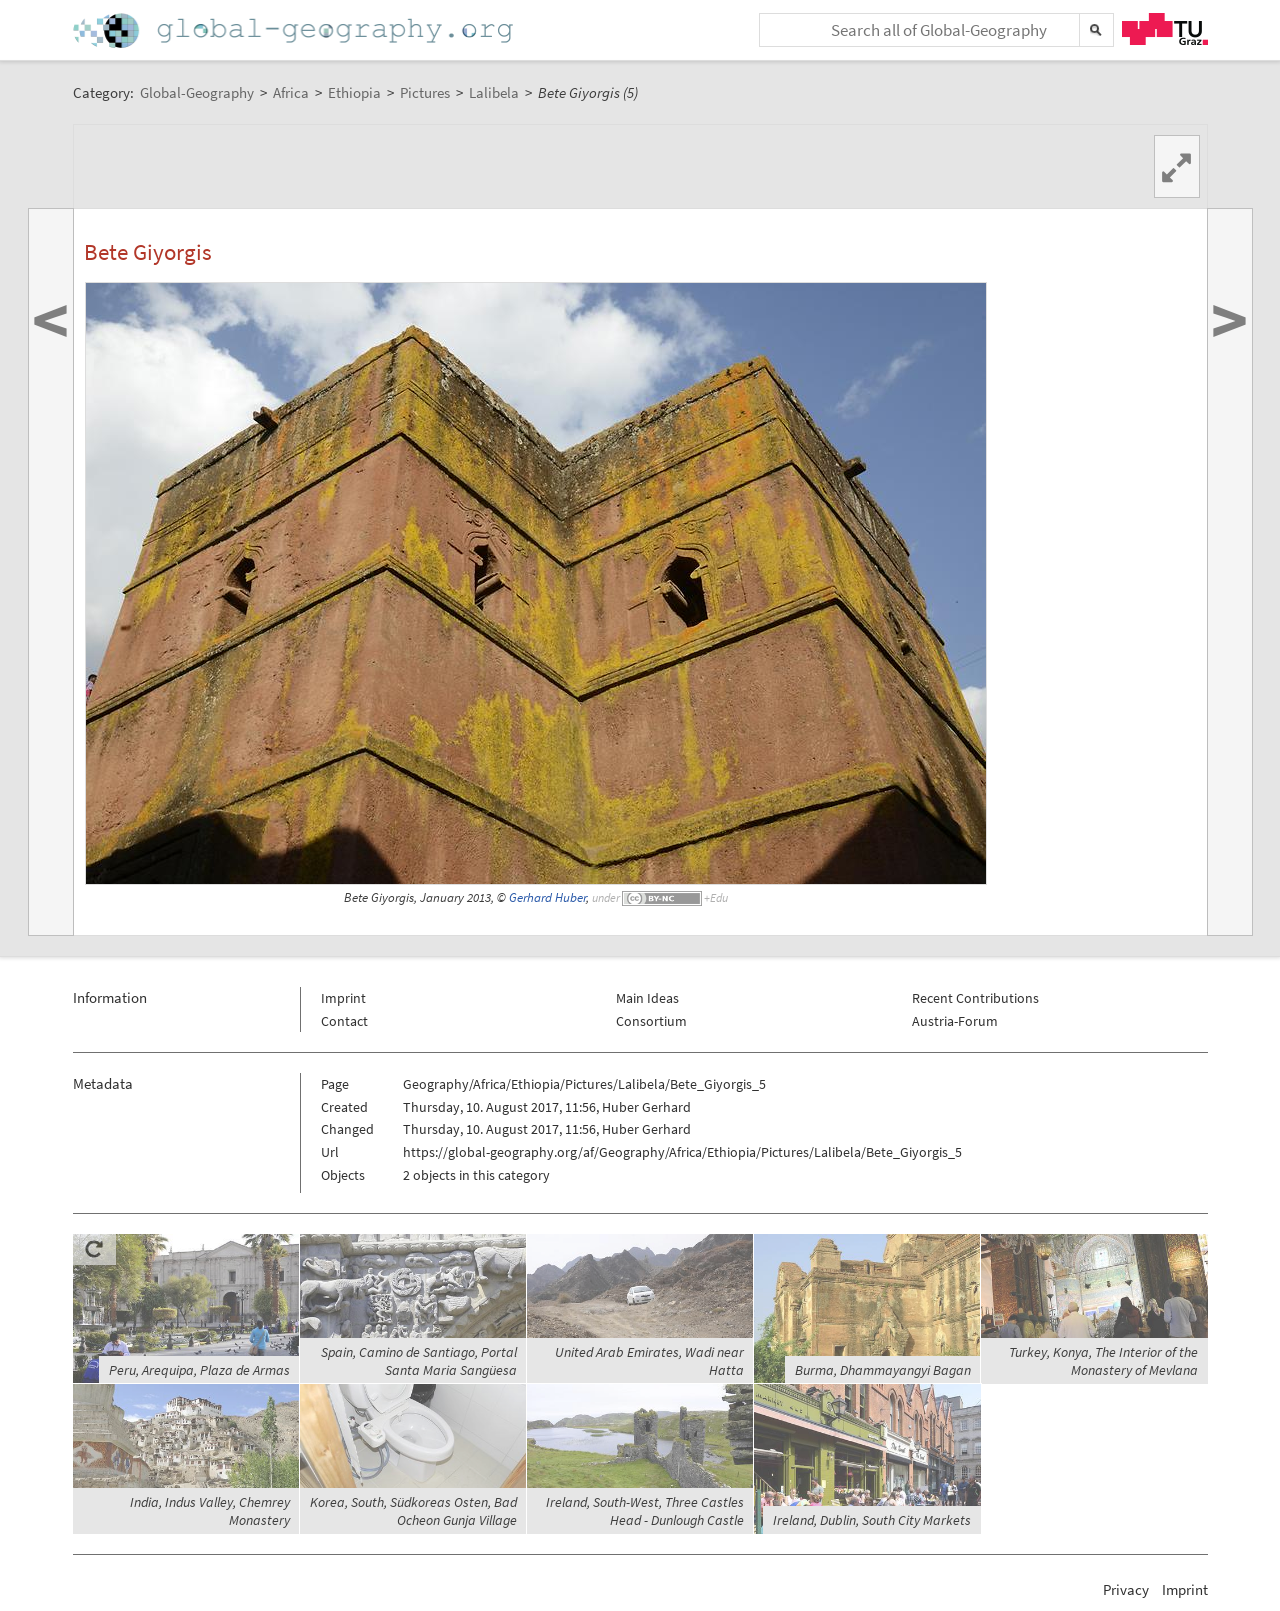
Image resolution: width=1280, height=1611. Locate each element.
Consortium (651, 1021)
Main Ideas (647, 998)
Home (295, 30)
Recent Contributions (975, 998)
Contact (344, 1021)
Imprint (343, 998)
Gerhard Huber (547, 897)
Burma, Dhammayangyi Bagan (883, 1370)
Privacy (1126, 1589)
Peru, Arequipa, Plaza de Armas (199, 1370)
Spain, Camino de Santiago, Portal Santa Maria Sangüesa (419, 1361)
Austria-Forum (955, 1021)
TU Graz (1165, 29)
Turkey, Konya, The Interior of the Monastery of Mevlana (1103, 1361)
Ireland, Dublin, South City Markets (872, 1520)
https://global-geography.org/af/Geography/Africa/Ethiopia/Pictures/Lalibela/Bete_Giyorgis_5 (682, 1152)
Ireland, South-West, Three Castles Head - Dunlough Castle (645, 1511)
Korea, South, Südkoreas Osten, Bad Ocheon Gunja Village (413, 1511)
